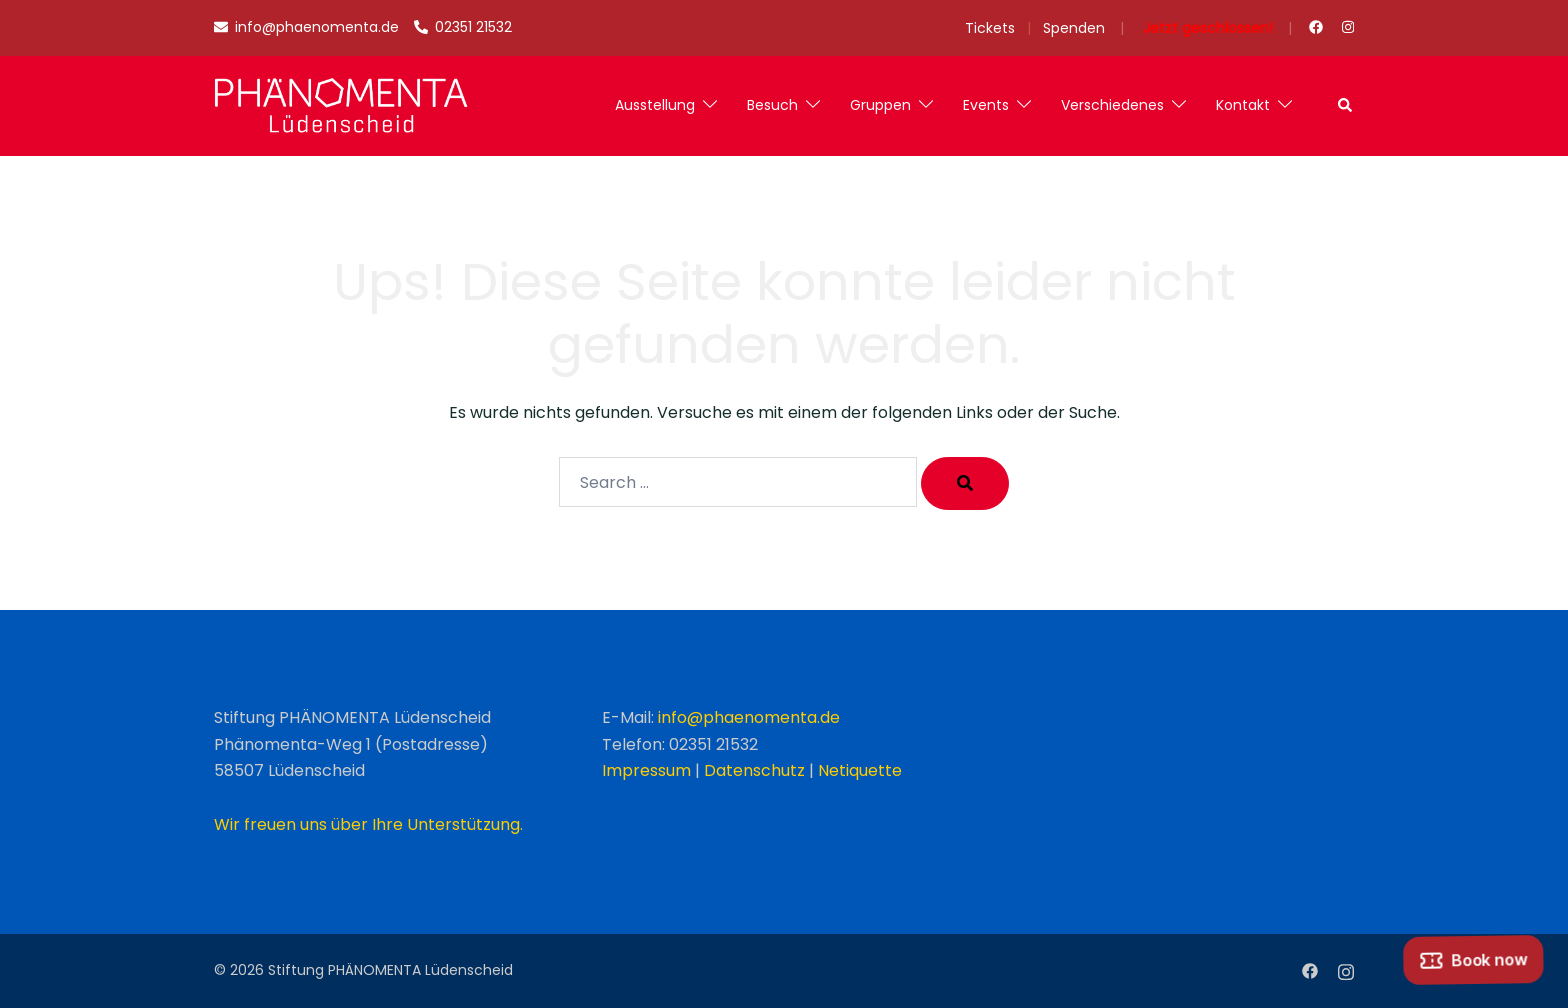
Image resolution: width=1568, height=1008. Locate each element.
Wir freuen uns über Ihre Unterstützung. (368, 824)
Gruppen (880, 105)
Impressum (646, 770)
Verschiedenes (1112, 105)
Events (986, 105)
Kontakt (1243, 105)
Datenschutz (754, 770)
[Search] (965, 483)
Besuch (772, 105)
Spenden (1074, 28)
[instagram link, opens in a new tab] (1346, 27)
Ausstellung (655, 105)
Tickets (990, 28)
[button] (1346, 106)
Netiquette (860, 770)
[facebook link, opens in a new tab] (1315, 27)
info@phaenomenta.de (749, 717)
